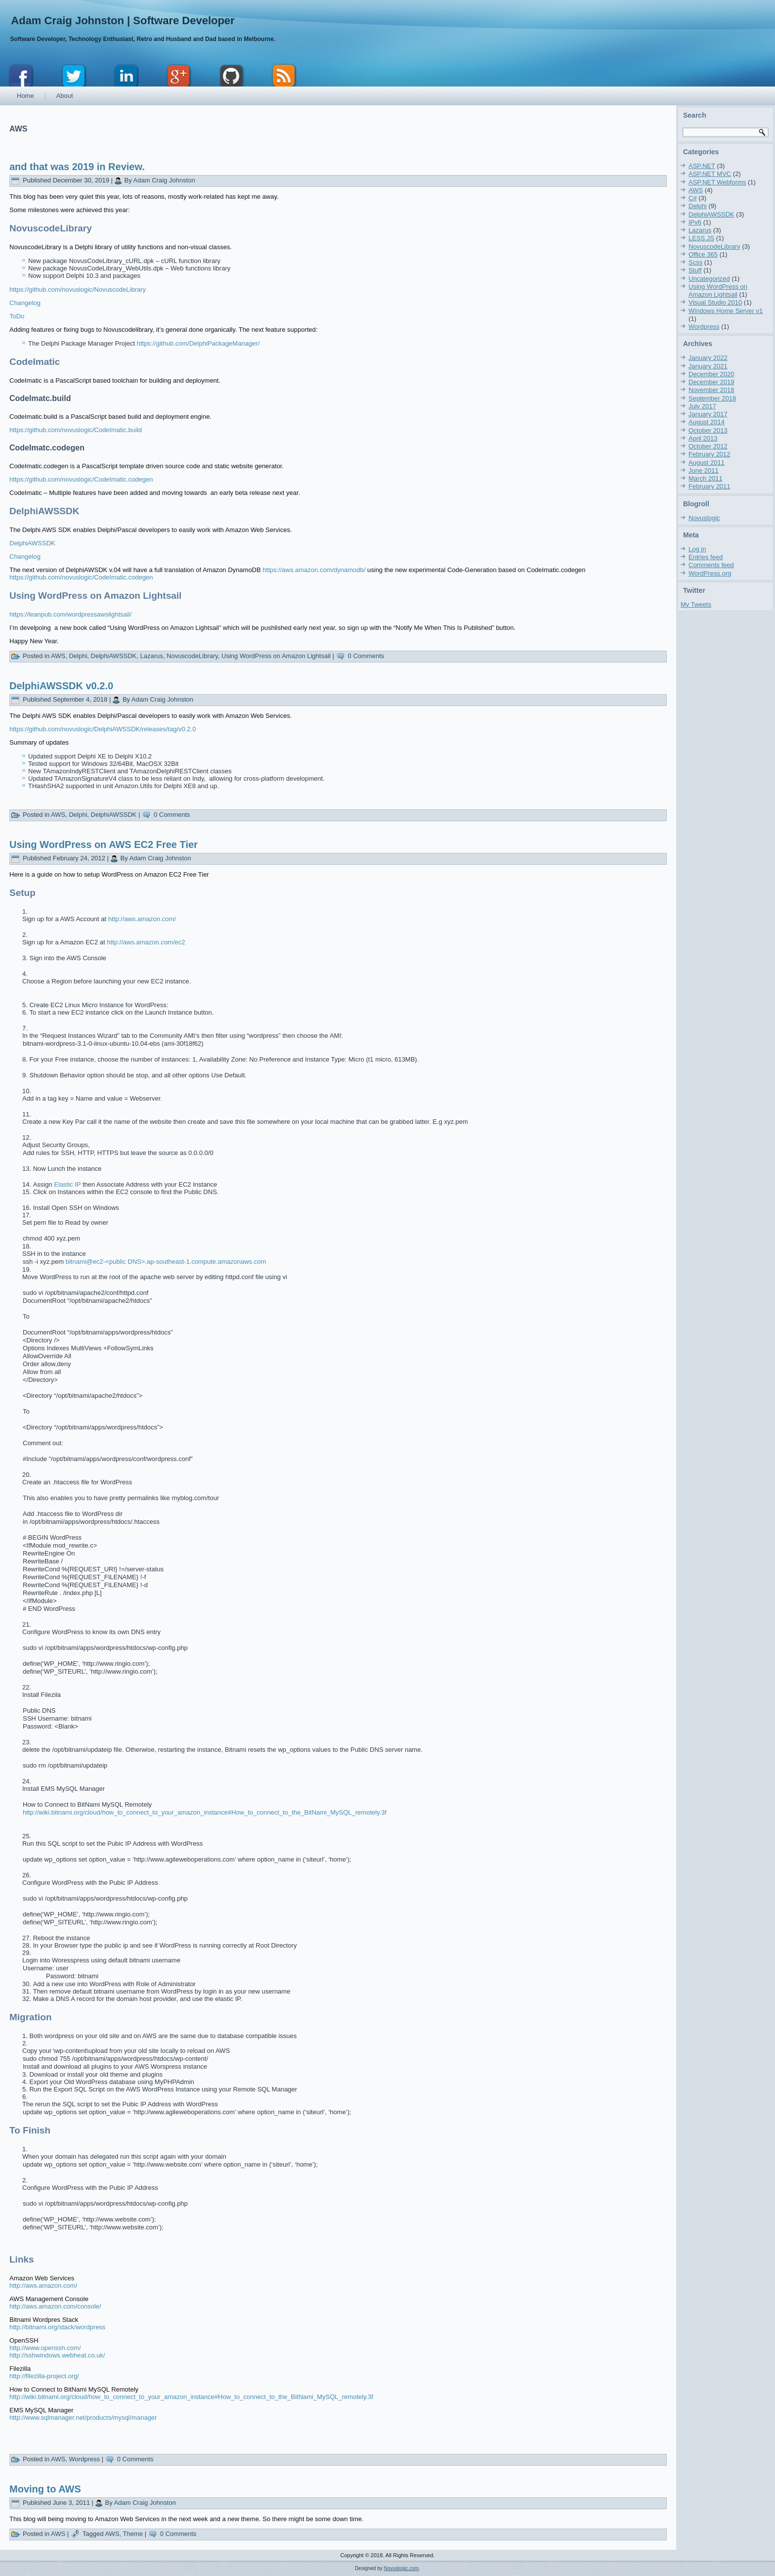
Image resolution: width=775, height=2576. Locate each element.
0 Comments (366, 656)
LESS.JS (701, 238)
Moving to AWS (45, 2489)
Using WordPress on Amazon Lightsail (276, 656)
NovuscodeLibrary (192, 656)
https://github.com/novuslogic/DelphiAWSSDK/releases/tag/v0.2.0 (102, 729)
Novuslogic (704, 518)
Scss (695, 262)
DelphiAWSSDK (32, 543)
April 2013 (703, 438)
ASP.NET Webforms (717, 182)
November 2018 (711, 390)
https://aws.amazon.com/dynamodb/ (314, 570)
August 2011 (707, 462)
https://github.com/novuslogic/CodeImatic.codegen (81, 479)
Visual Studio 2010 (715, 302)
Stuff (695, 270)
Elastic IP (67, 1184)
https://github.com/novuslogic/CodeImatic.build (75, 430)
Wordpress (84, 2459)
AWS (58, 656)
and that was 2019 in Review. (77, 166)
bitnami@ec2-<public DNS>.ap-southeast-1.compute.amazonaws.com (166, 1261)
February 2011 (710, 486)
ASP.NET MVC (710, 174)
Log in (697, 549)
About (64, 95)
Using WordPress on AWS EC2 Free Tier (103, 844)
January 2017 (708, 414)
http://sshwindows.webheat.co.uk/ (57, 2355)
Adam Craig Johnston (164, 180)
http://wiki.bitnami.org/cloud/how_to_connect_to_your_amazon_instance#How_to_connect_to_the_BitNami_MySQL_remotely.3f (205, 1812)
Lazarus (151, 656)
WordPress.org (710, 573)
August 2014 (707, 422)
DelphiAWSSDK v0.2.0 (61, 685)
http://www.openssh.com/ (45, 2348)
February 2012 (710, 454)
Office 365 (703, 254)
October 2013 (708, 430)
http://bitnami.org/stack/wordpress (57, 2327)
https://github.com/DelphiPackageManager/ (198, 343)
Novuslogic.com (401, 2568)
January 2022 (708, 357)
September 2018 (712, 398)
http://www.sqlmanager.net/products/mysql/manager (83, 2417)
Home (25, 95)
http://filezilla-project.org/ (44, 2376)
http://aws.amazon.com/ (142, 919)
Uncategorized (709, 278)
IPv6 (695, 222)
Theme (133, 2533)
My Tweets (696, 604)
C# (693, 198)
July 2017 (702, 406)
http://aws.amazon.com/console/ (55, 2306)
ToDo (16, 316)
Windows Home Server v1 (726, 310)
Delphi (78, 656)
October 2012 (708, 446)
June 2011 (704, 470)
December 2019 (711, 382)
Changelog (25, 303)
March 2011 (706, 478)
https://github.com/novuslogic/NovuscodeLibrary (77, 289)
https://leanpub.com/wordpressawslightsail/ (70, 614)
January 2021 (708, 366)
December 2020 (711, 374)
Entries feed (706, 557)
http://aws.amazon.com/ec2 (146, 942)
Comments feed (711, 565)
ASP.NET (702, 166)
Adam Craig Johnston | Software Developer (122, 20)
